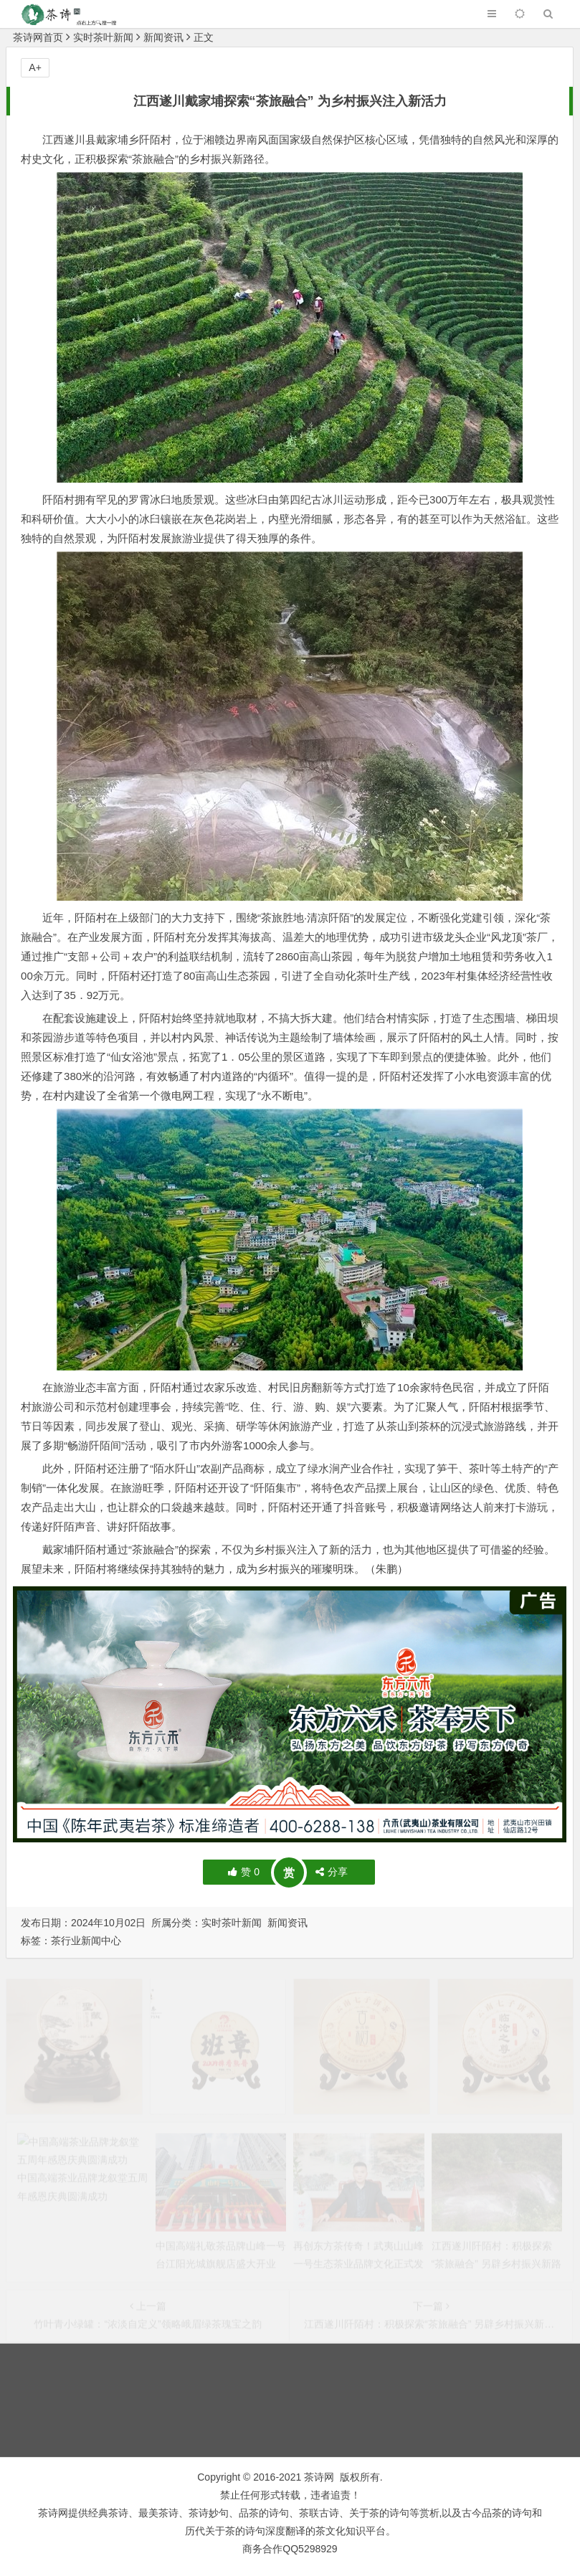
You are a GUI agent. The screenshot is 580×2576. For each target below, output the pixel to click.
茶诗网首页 (38, 37)
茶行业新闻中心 (86, 1940)
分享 (331, 1871)
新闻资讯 (163, 37)
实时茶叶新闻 (103, 37)
